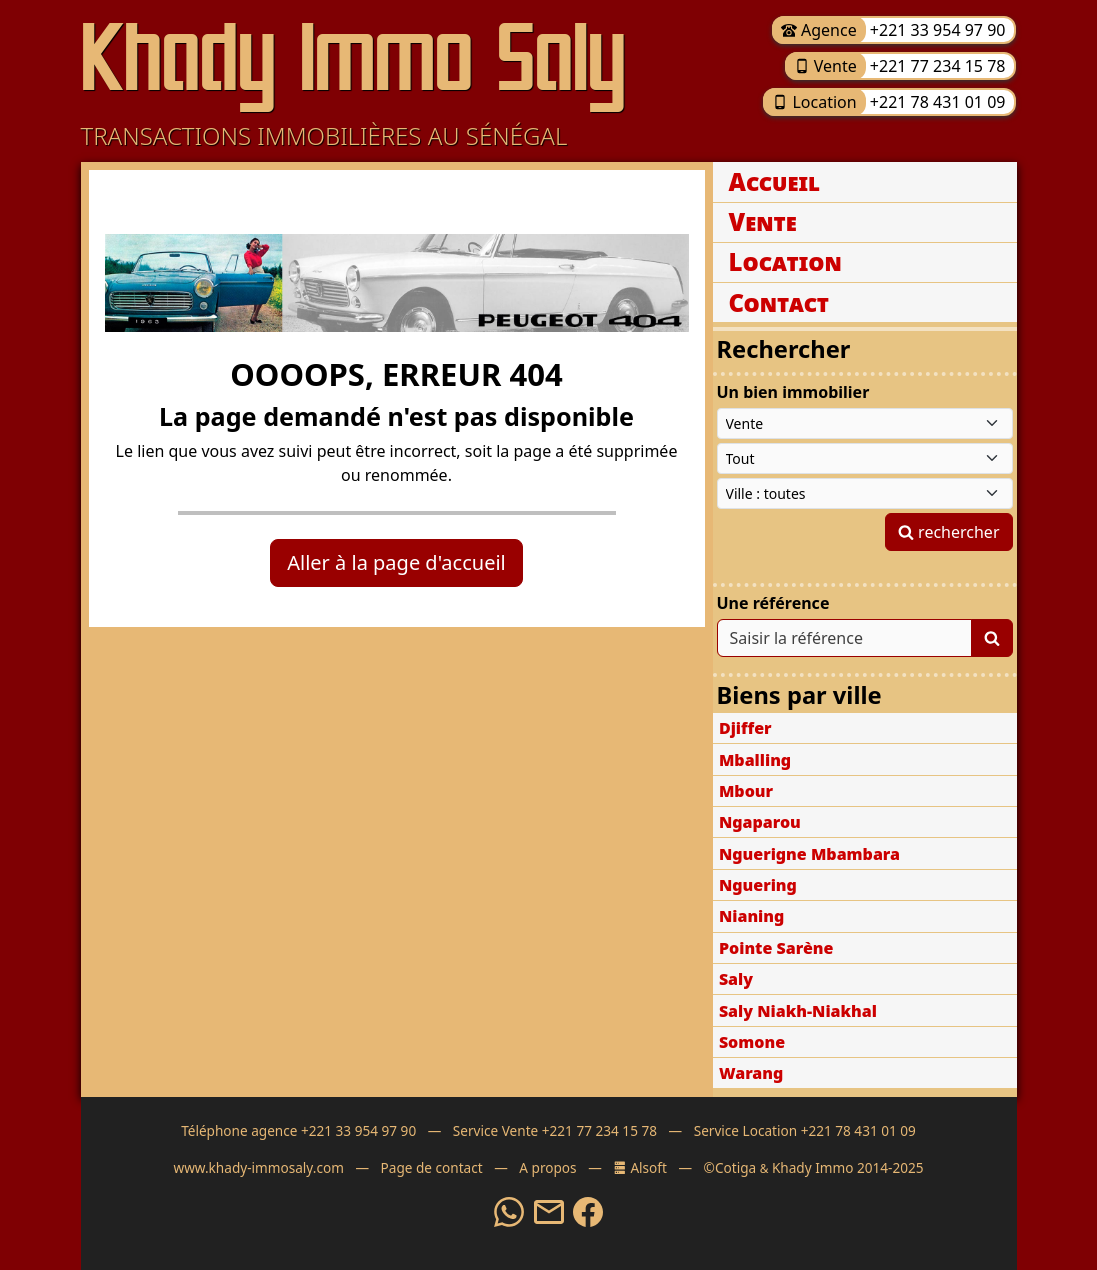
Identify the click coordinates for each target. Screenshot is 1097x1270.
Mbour (746, 791)
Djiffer (745, 728)
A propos (547, 1167)
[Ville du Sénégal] (865, 493)
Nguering (758, 885)
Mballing (755, 760)
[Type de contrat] (865, 423)
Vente (825, 66)
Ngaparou (760, 822)
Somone (752, 1042)
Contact (779, 302)
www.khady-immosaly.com (258, 1167)
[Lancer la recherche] (992, 638)
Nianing (751, 916)
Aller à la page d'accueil (396, 562)
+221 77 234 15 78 (936, 66)
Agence (819, 30)
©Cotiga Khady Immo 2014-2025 (814, 1167)
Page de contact (432, 1167)
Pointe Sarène (776, 948)
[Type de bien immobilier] (865, 458)
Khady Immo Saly (353, 58)
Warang (751, 1073)
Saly (736, 979)
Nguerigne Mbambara (809, 854)
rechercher (949, 532)
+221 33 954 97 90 (936, 30)
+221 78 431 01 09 (936, 102)
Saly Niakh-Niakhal (798, 1011)
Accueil (774, 181)
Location (814, 102)
